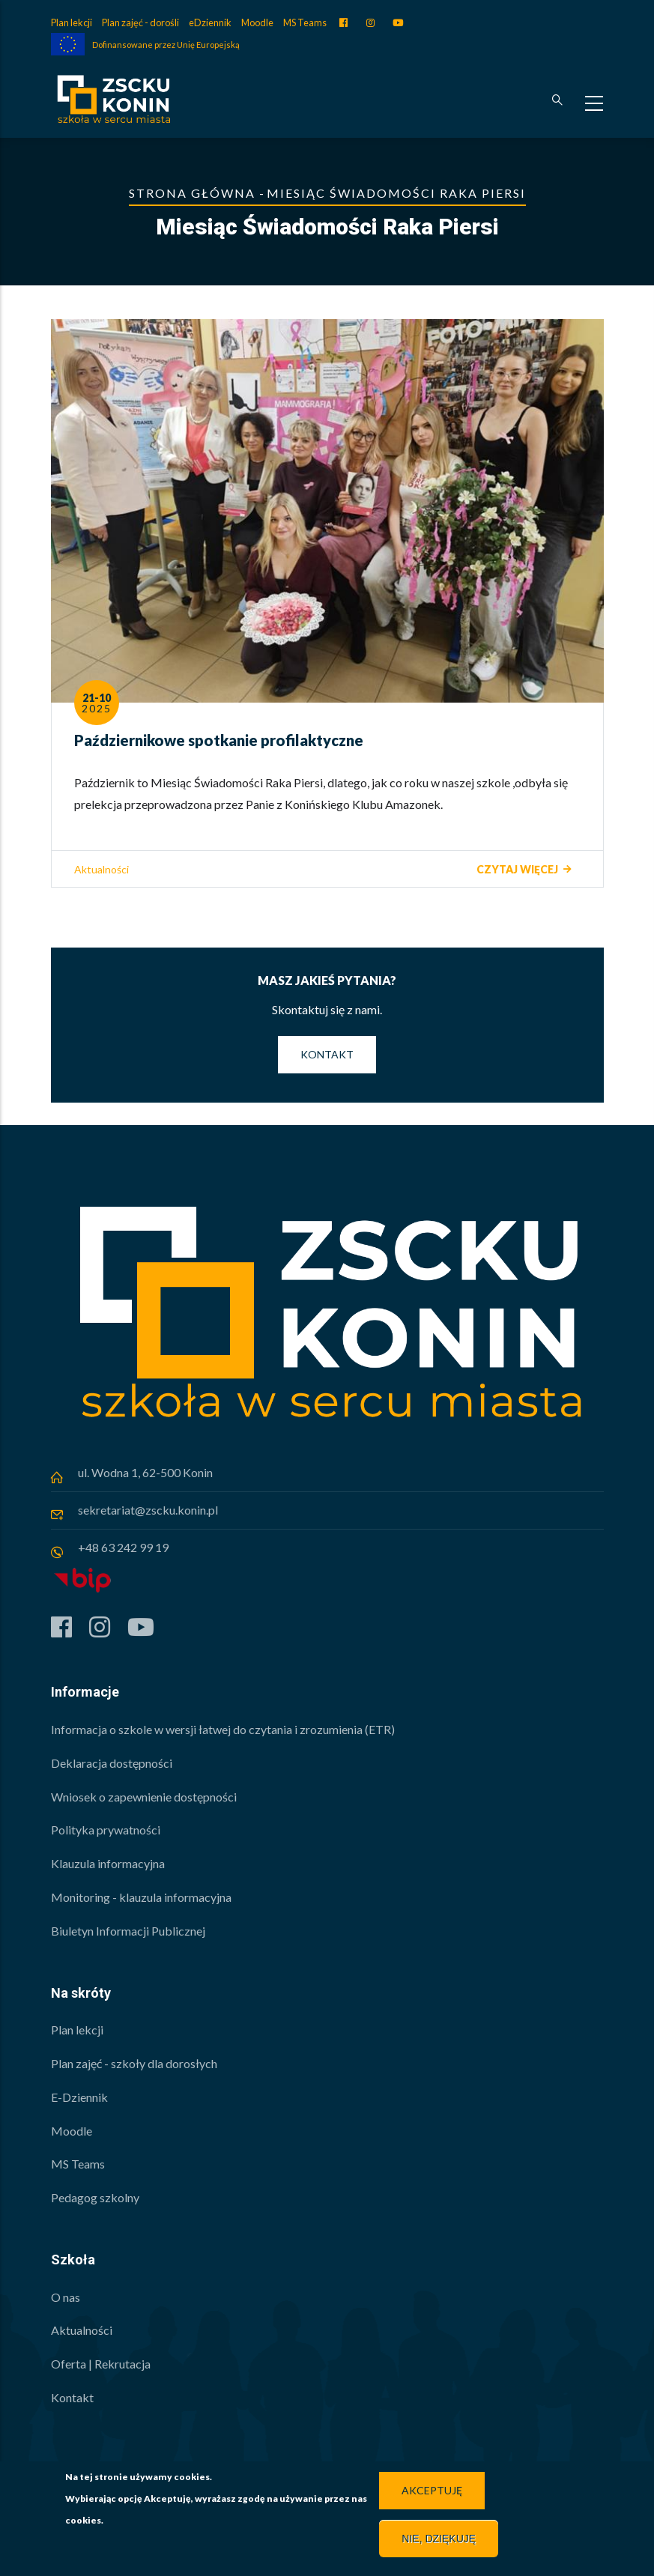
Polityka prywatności (105, 1829)
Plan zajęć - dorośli (140, 22)
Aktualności (101, 869)
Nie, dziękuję (439, 2542)
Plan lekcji (71, 22)
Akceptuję (432, 2493)
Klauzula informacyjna (108, 1863)
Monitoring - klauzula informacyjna (141, 1897)
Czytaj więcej (517, 869)
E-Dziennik (79, 2097)
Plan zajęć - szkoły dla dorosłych (134, 2063)
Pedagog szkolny (95, 2197)
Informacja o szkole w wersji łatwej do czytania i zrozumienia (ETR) (223, 1729)
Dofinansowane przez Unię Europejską (166, 44)
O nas (65, 2297)
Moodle (257, 22)
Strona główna (192, 193)
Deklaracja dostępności (111, 1763)
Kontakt (327, 1054)
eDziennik (210, 22)
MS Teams (305, 22)
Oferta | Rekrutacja (101, 2364)
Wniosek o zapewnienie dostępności (144, 1796)
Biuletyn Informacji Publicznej (128, 1931)
